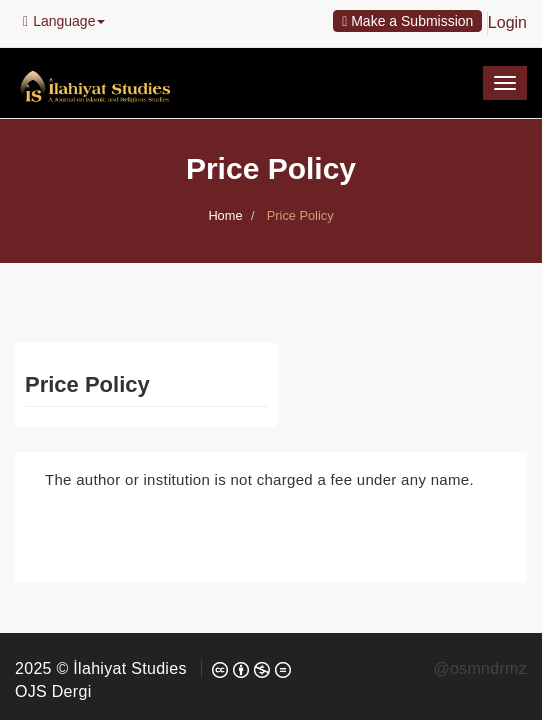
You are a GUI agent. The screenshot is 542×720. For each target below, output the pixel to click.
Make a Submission (407, 21)
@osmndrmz (480, 668)
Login (507, 22)
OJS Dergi (53, 691)
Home (225, 215)
